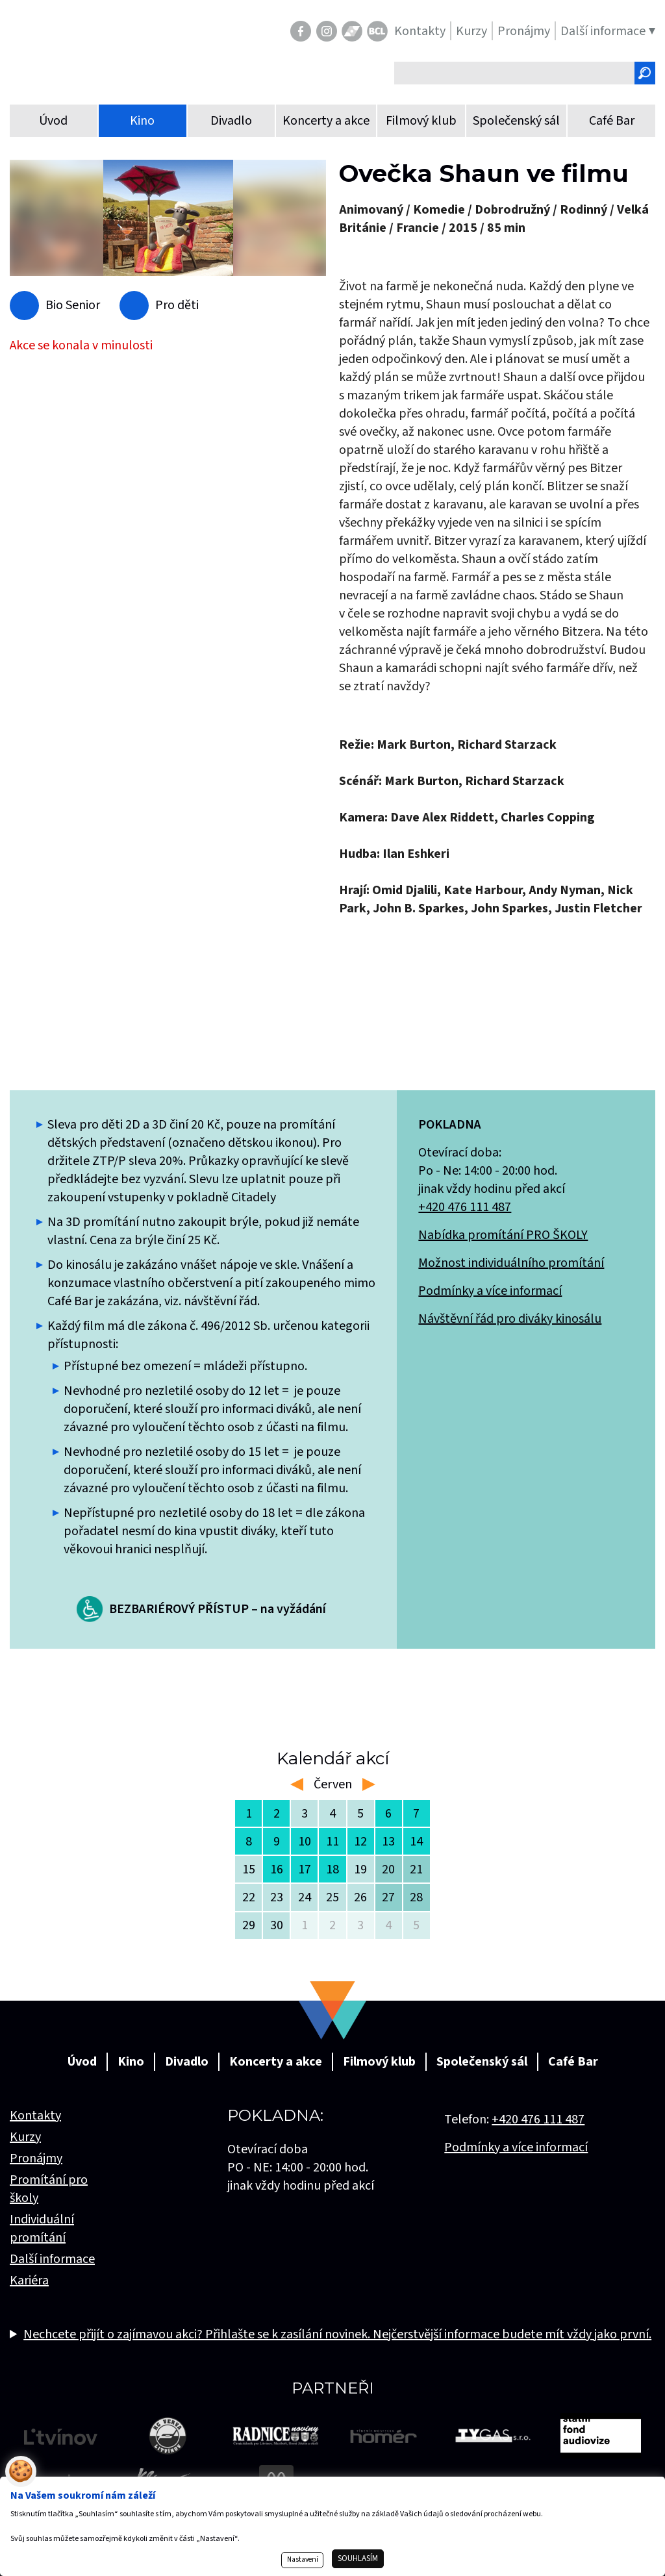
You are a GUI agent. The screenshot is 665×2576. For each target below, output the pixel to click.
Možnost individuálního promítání (511, 1263)
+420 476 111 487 (464, 1207)
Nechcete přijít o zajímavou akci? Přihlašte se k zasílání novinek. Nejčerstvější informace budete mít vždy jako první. (337, 2334)
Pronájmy (36, 2158)
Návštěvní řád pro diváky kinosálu (509, 1319)
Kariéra (29, 2280)
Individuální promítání (42, 2228)
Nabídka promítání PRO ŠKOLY (503, 1235)
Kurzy (25, 2137)
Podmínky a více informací (490, 1291)
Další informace (52, 2259)
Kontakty (35, 2116)
